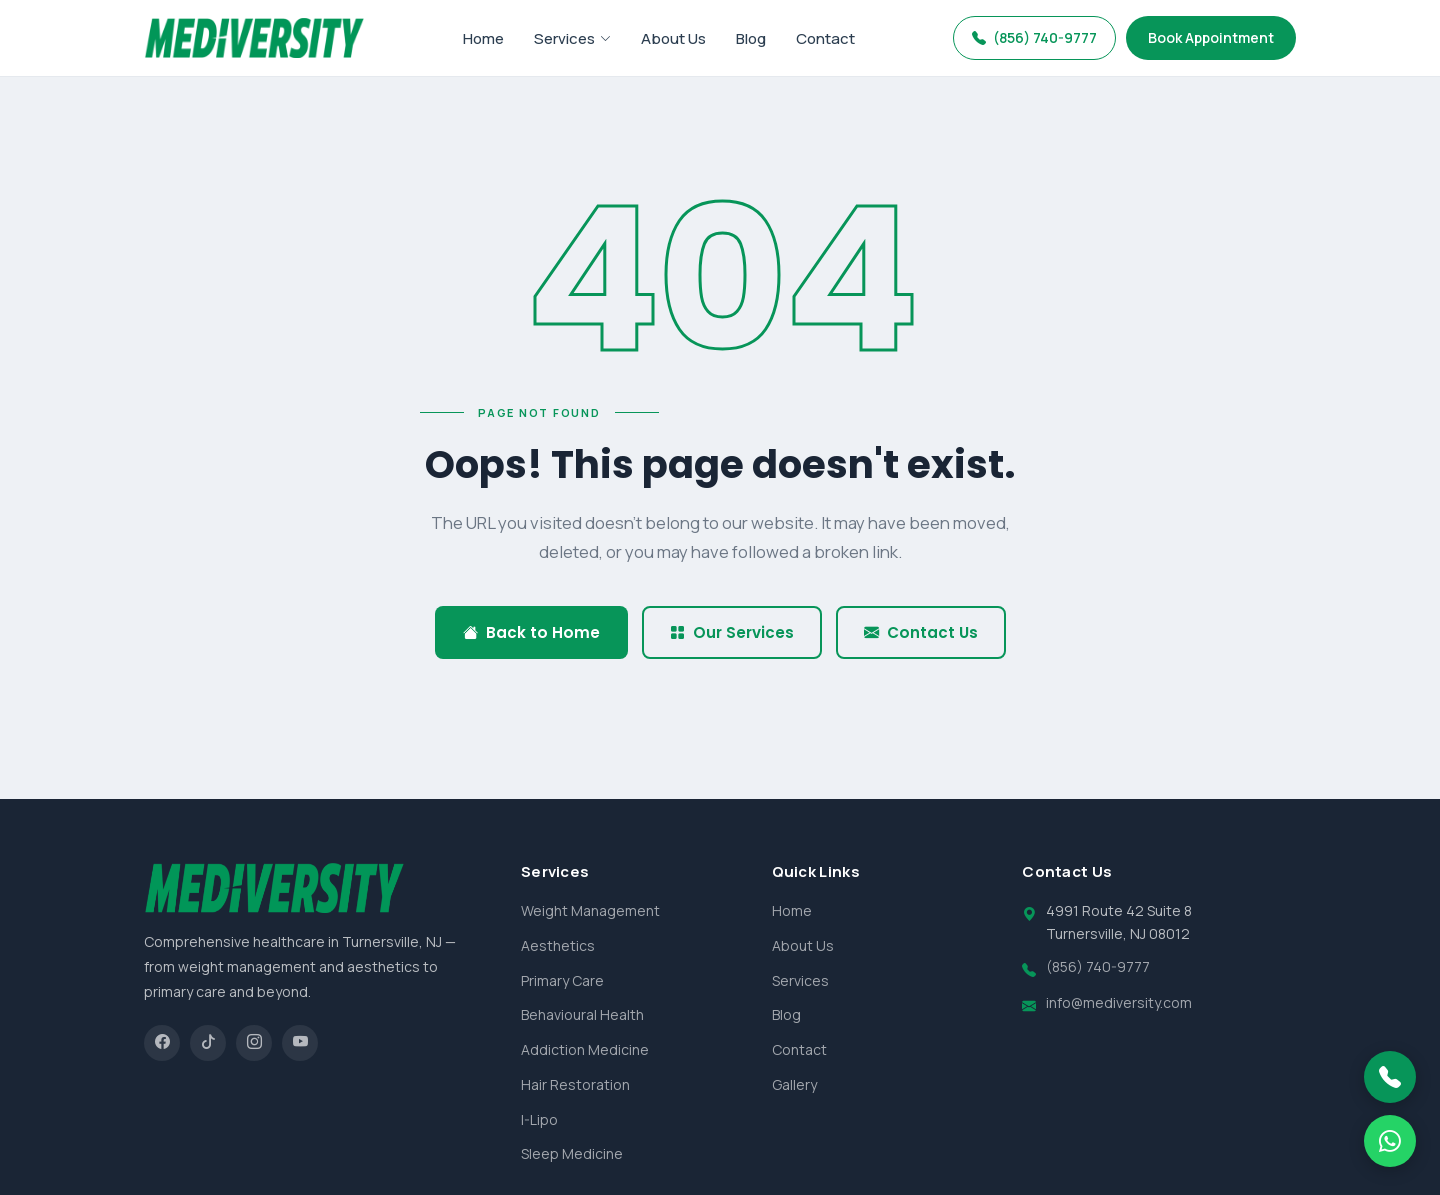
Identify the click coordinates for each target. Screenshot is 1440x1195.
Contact (825, 38)
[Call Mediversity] (1390, 1077)
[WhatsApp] (1390, 1141)
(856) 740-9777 (1034, 37)
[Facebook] (162, 1043)
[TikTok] (208, 1043)
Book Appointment (1211, 37)
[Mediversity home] (254, 38)
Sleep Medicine (572, 1153)
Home (483, 38)
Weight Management (590, 910)
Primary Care (562, 980)
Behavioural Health (582, 1014)
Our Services (732, 632)
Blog (751, 38)
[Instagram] (254, 1043)
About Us (673, 38)
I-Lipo (539, 1119)
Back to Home (531, 632)
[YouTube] (300, 1043)
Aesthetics (558, 945)
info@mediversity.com (1119, 1002)
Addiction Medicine (585, 1049)
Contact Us (921, 632)
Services (572, 38)
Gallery (794, 1084)
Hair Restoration (575, 1084)
